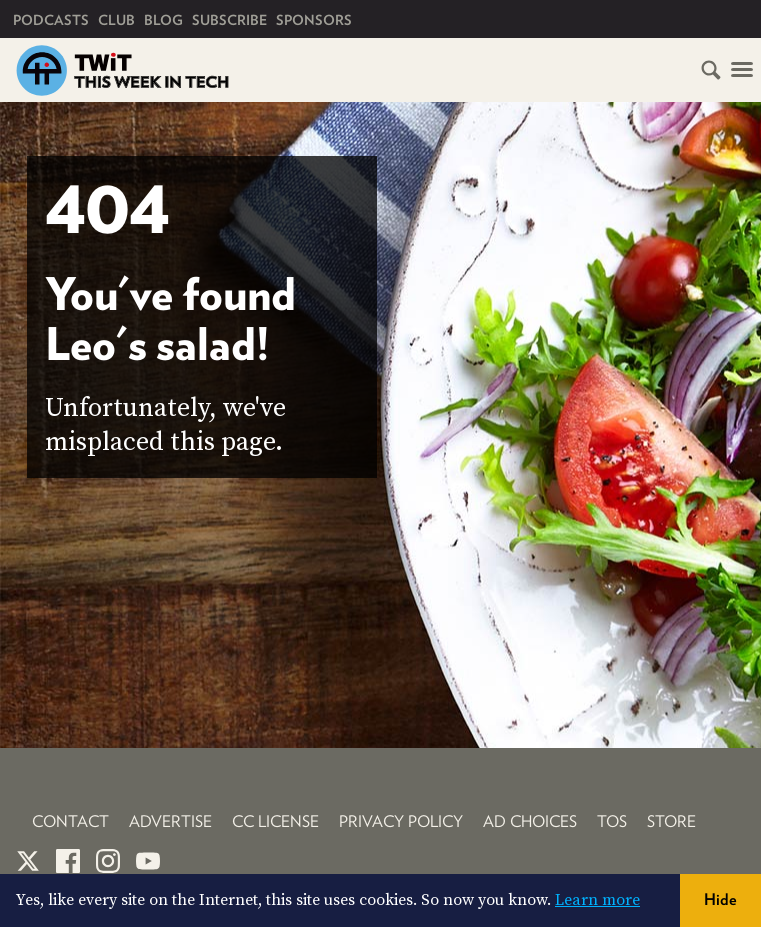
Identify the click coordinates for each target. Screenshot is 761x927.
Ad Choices (530, 821)
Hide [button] (720, 899)
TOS (612, 821)
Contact (70, 821)
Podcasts (51, 20)
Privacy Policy (401, 821)
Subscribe (229, 20)
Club (116, 20)
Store (671, 821)
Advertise (170, 821)
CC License (275, 821)
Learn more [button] (597, 900)
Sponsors (314, 20)
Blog (163, 20)
